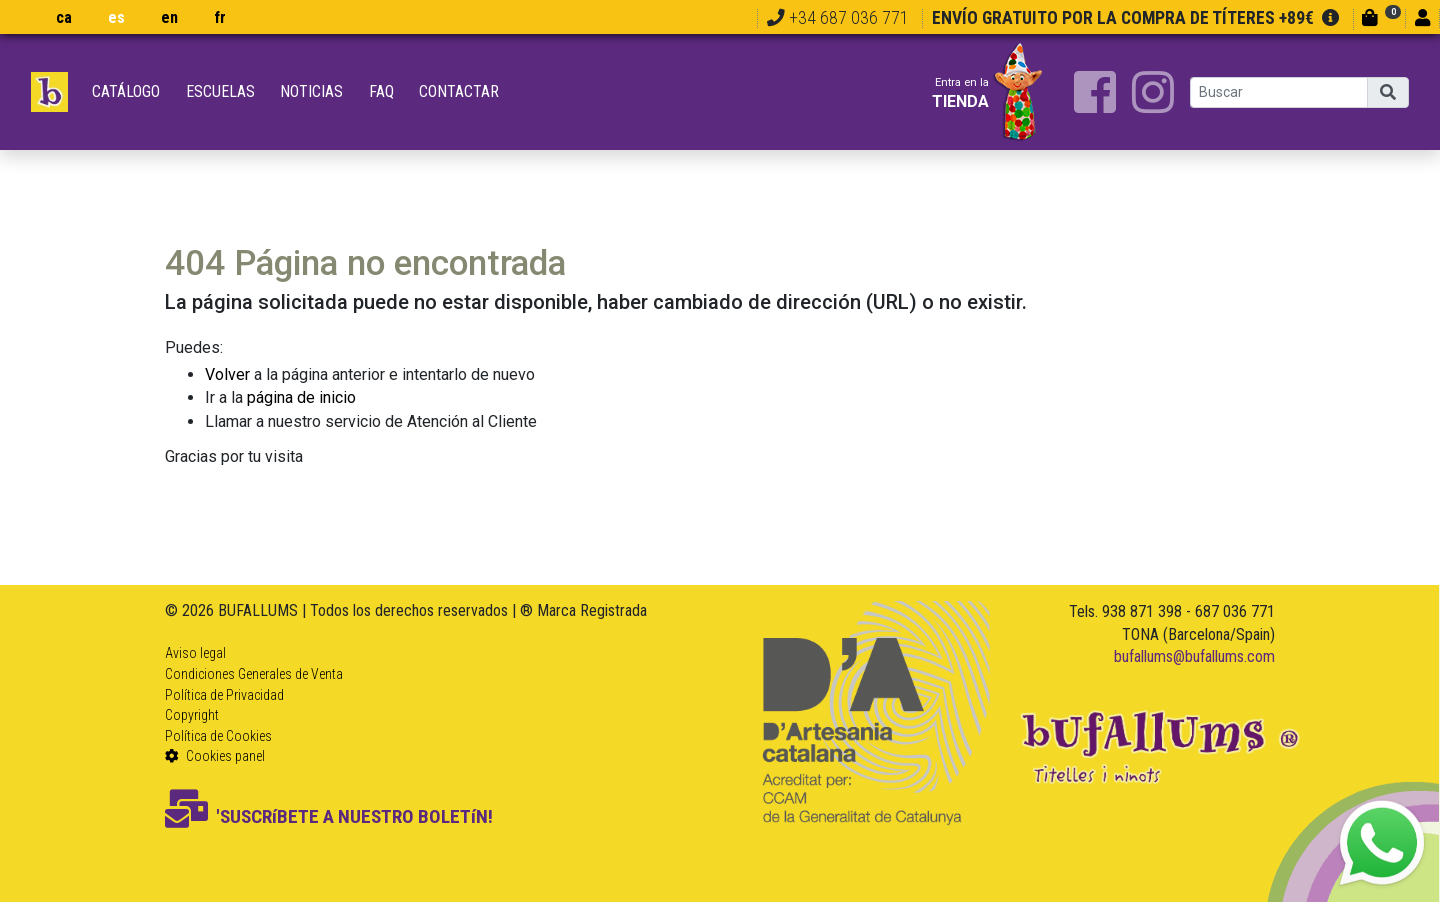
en (169, 17)
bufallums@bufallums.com (1194, 656)
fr (220, 17)
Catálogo (126, 91)
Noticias (311, 91)
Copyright (192, 715)
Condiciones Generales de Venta (254, 674)
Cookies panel (215, 756)
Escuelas (220, 91)
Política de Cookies (218, 736)
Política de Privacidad (224, 695)
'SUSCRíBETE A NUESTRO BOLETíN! (329, 816)
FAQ (381, 91)
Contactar (459, 91)
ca (64, 17)
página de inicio (301, 397)
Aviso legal (195, 653)
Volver (227, 374)
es (116, 17)
